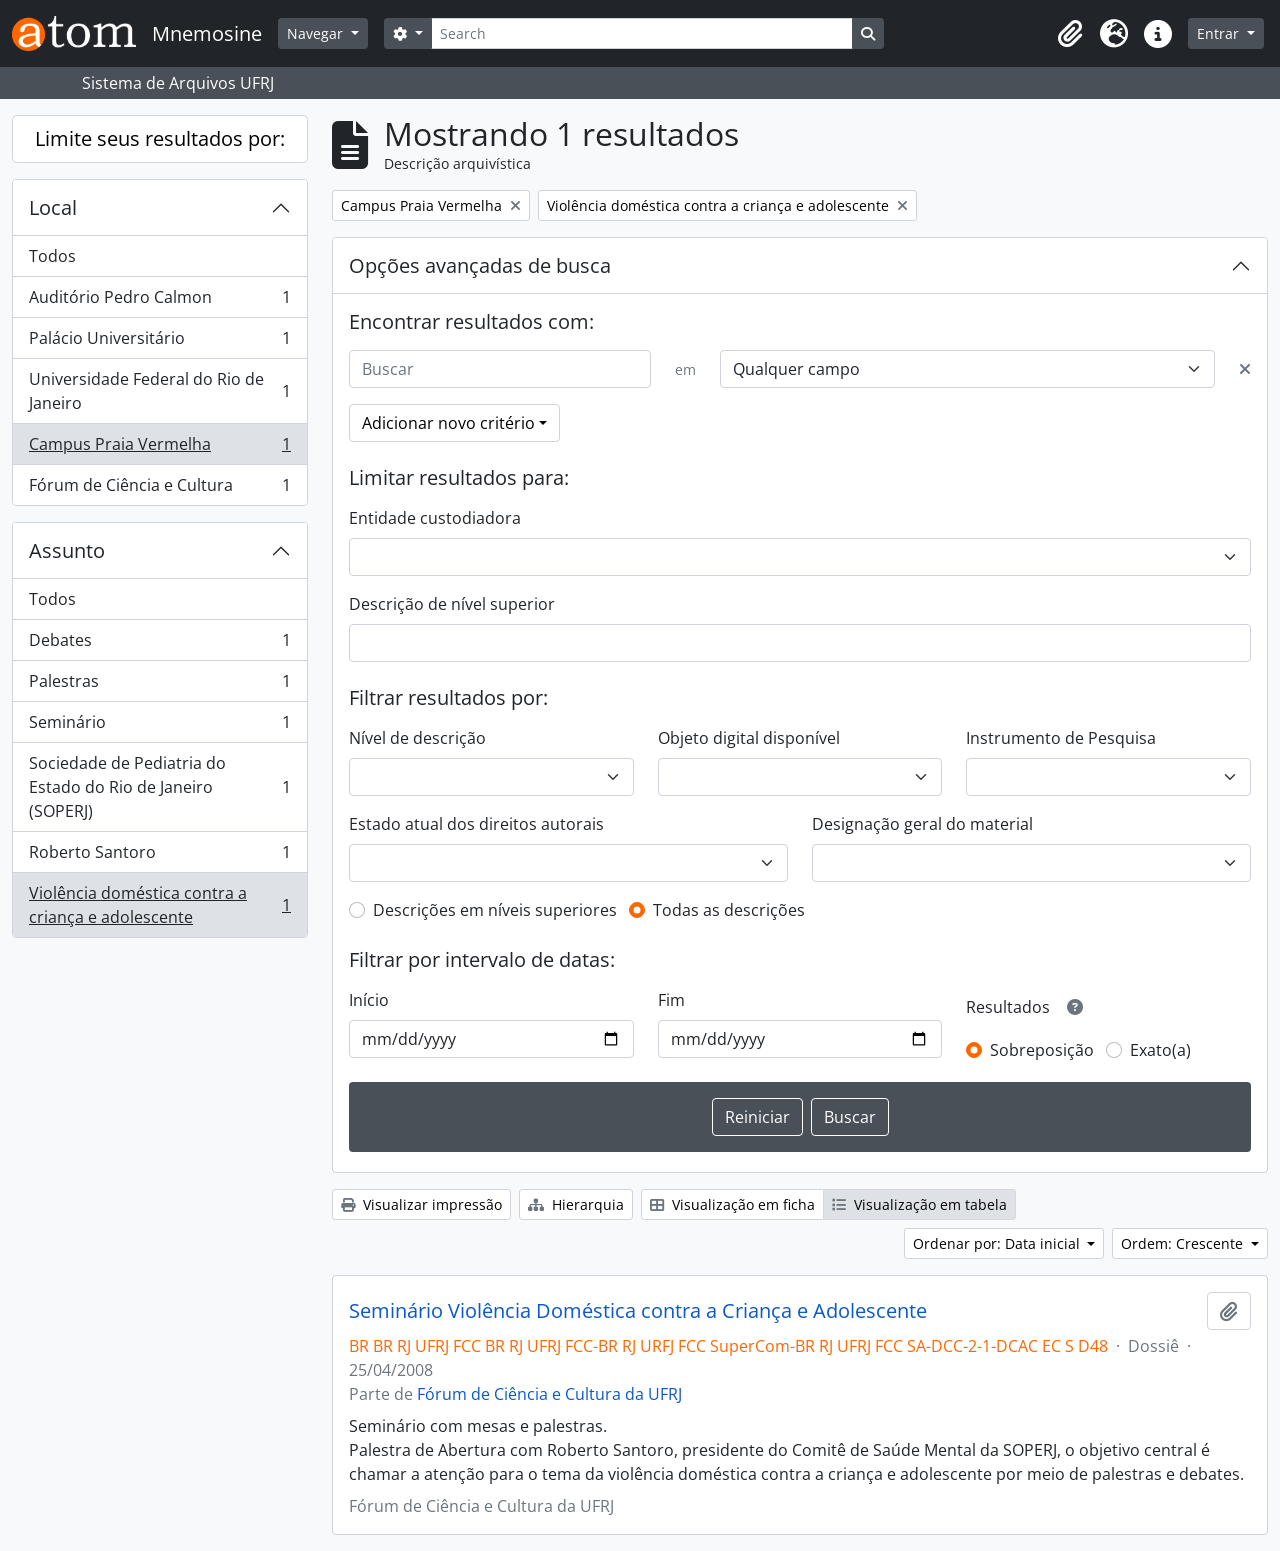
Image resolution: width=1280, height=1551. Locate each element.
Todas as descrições (729, 910)
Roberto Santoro (159, 856)
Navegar (317, 33)
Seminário (159, 726)
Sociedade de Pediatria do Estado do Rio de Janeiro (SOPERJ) (159, 787)
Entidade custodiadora (435, 518)
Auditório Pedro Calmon (159, 301)
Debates (159, 644)
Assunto (67, 550)
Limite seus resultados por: (160, 138)
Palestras (159, 685)
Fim (671, 1000)
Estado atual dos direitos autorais (476, 824)
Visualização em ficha (732, 1204)
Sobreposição (1042, 1050)
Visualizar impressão (421, 1204)
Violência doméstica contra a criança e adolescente (159, 905)
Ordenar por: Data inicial (998, 1243)
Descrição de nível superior (452, 604)
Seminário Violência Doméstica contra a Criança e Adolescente (638, 1311)
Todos (52, 256)
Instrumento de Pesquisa (1061, 738)
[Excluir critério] (1245, 369)
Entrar (1220, 33)
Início (369, 1000)
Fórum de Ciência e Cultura (159, 489)
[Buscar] (500, 369)
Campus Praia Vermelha (159, 448)
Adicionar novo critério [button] (448, 423)
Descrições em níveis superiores (495, 910)
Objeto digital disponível (749, 738)
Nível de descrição (417, 738)
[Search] (642, 33)
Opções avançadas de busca (480, 265)
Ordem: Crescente (1184, 1243)
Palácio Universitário (159, 342)
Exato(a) (1160, 1050)
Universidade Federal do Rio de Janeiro (159, 391)
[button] (1070, 34)
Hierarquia (576, 1204)
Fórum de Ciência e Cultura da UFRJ (549, 1394)
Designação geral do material (922, 824)
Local (53, 207)
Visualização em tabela (919, 1204)
